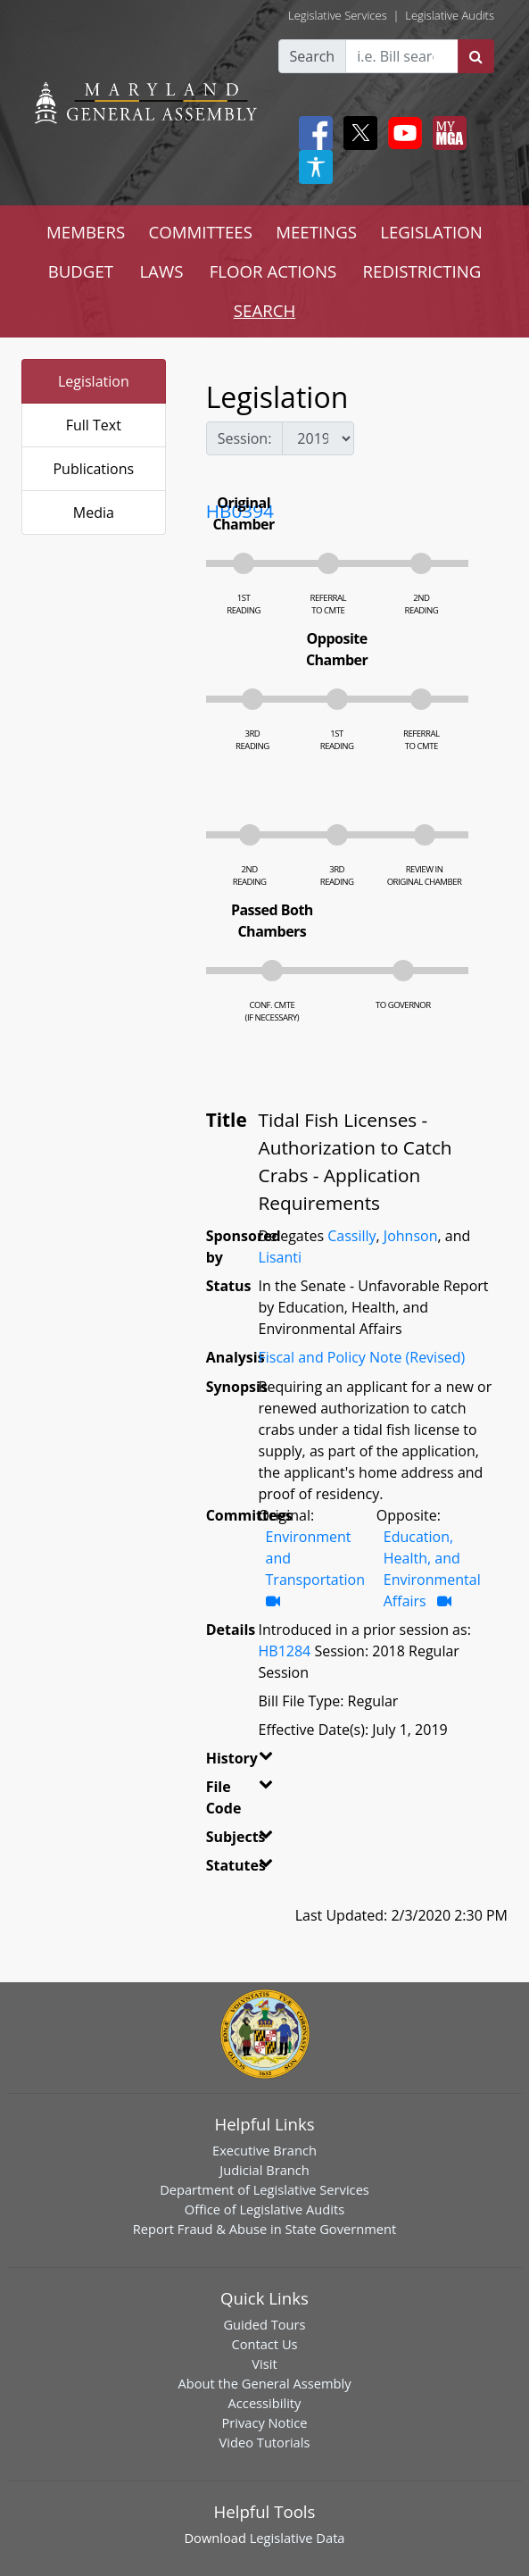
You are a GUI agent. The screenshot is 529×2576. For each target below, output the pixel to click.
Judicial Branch (264, 2170)
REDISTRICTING (422, 271)
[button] (258, 1761)
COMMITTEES (200, 232)
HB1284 (285, 1651)
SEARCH (264, 310)
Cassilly (351, 1236)
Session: (245, 438)
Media (93, 512)
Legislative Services (337, 15)
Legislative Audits (449, 15)
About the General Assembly (264, 2383)
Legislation (93, 381)
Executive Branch (264, 2150)
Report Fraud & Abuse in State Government (264, 2229)
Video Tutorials (264, 2442)
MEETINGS (316, 232)
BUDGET (80, 271)
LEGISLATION (431, 232)
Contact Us (264, 2344)
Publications (93, 469)
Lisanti (280, 1257)
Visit (264, 2363)
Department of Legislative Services (264, 2189)
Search (312, 56)
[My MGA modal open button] (446, 133)
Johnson (411, 1236)
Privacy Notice (264, 2422)
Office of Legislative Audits (264, 2209)
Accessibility (265, 2403)
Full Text (93, 425)
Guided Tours (264, 2324)
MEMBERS (85, 232)
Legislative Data (297, 2538)
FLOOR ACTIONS (273, 271)
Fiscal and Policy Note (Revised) (362, 1357)
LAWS (161, 271)
